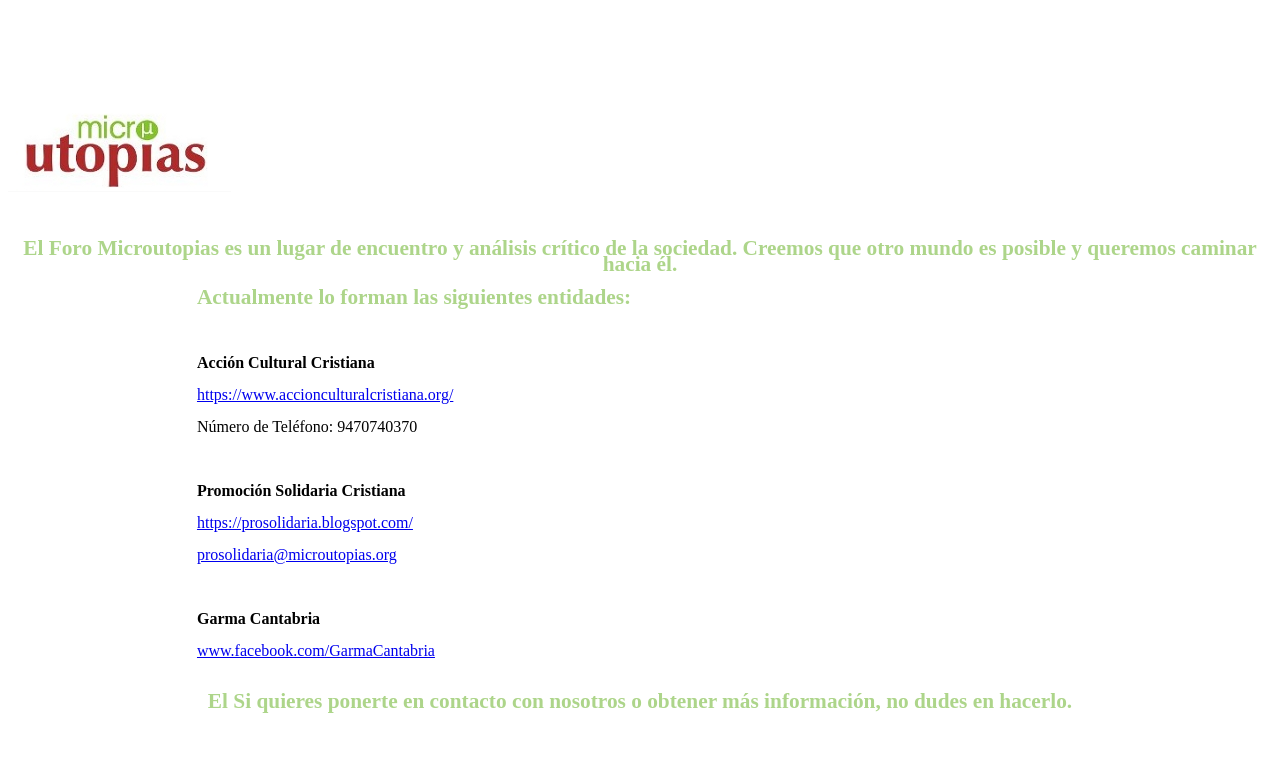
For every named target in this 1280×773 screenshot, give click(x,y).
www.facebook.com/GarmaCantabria (316, 650)
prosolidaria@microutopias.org (297, 554)
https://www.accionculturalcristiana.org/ (325, 394)
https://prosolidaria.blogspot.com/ (305, 522)
